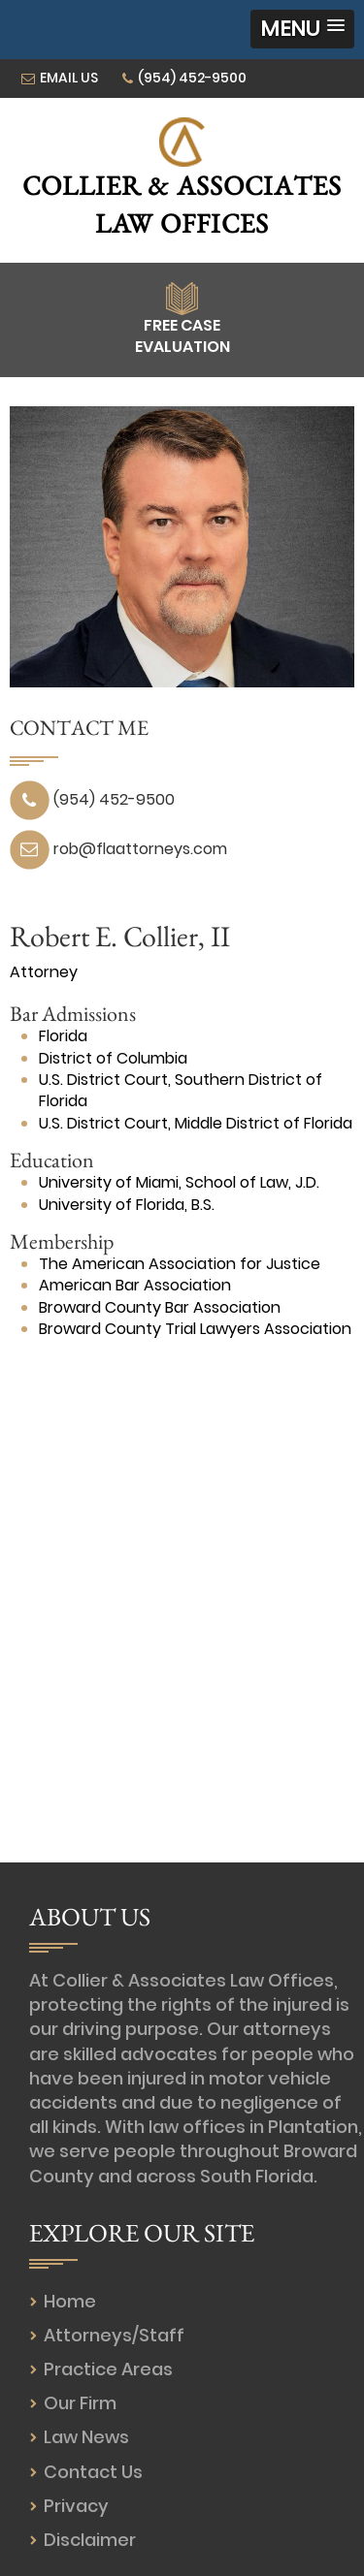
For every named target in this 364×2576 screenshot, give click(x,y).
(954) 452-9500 (192, 77)
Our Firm (80, 2403)
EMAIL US (69, 77)
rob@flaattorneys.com (140, 849)
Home (70, 2301)
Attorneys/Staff (114, 2335)
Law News (86, 2437)
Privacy (76, 2506)
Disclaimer (90, 2540)
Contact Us (93, 2472)
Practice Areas (108, 2369)
